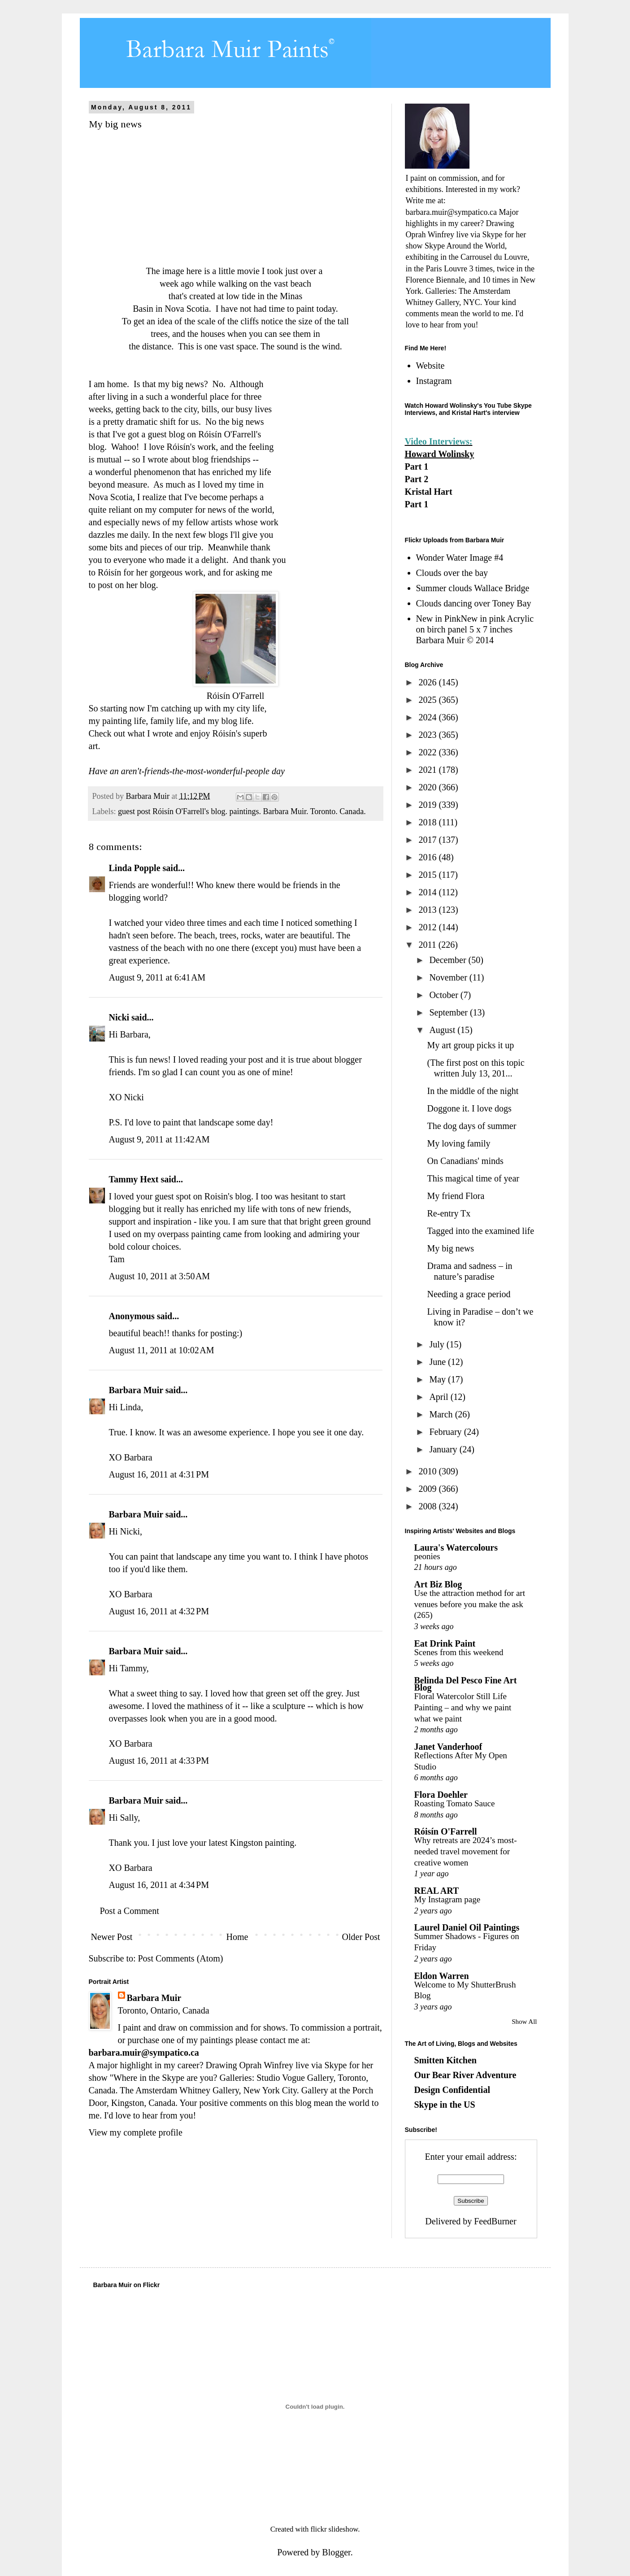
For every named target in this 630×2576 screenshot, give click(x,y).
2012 (428, 927)
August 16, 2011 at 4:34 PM (159, 1885)
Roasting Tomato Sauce (454, 1803)
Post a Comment (129, 1911)
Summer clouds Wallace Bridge (473, 588)
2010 (428, 1471)
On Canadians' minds (465, 1161)
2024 (428, 717)
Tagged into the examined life (480, 1231)
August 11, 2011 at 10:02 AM (161, 1350)
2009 (428, 1489)
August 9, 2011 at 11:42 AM (159, 1139)
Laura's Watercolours (456, 1547)
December (448, 960)
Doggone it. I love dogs (469, 1108)
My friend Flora (456, 1196)
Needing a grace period (469, 1294)
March (442, 1414)
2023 (428, 735)
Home (237, 1937)
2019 (428, 805)
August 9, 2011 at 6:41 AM (157, 977)
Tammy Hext (134, 1179)
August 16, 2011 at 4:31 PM (159, 1474)
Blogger (336, 2552)
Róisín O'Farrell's (229, 434)
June (438, 1362)
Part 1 (417, 466)
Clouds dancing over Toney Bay (473, 603)
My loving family (459, 1143)
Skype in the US (444, 2105)
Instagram (434, 381)
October (444, 995)
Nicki (119, 1017)
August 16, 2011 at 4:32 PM (159, 1611)
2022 (428, 752)
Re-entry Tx (449, 1213)
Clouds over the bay (452, 573)
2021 (428, 770)
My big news (450, 1248)
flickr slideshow (334, 2529)
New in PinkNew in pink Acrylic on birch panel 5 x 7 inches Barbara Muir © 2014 (475, 629)
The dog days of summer (472, 1126)
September (449, 1012)
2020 (428, 787)
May (438, 1379)
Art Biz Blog (438, 1584)
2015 (428, 875)
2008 (428, 1506)
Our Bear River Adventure (465, 2075)
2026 (428, 682)
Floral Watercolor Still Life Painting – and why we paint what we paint (463, 1707)
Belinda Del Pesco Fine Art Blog (465, 1683)
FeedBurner (495, 2221)
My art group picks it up (470, 1045)
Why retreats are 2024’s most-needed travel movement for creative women (465, 1851)
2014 (428, 892)
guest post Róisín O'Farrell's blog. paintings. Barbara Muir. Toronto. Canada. (242, 811)
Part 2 (417, 479)
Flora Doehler (441, 1795)
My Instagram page (447, 1899)
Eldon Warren (441, 1976)
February (446, 1432)
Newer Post (112, 1937)
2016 (428, 857)
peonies (427, 1556)
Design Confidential (452, 2090)
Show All (524, 2021)
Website (430, 365)
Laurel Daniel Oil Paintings (467, 1927)
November (449, 977)
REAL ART (436, 1891)
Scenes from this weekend (459, 1652)
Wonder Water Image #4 (460, 557)
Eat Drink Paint (445, 1643)
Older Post (361, 1937)
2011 (428, 945)
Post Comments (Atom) (180, 1958)
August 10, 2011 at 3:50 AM (159, 1276)
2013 (428, 910)
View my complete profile (135, 2132)
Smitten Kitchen (445, 2060)
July (437, 1344)
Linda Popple (135, 868)
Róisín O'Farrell (445, 1831)
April (439, 1397)
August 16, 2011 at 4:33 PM (159, 1760)
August (443, 1030)
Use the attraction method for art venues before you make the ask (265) (469, 1604)
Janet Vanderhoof (448, 1747)
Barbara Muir (136, 1390)
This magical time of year (473, 1178)
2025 (428, 700)
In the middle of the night (473, 1091)
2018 (428, 822)
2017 (428, 840)
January (444, 1449)
